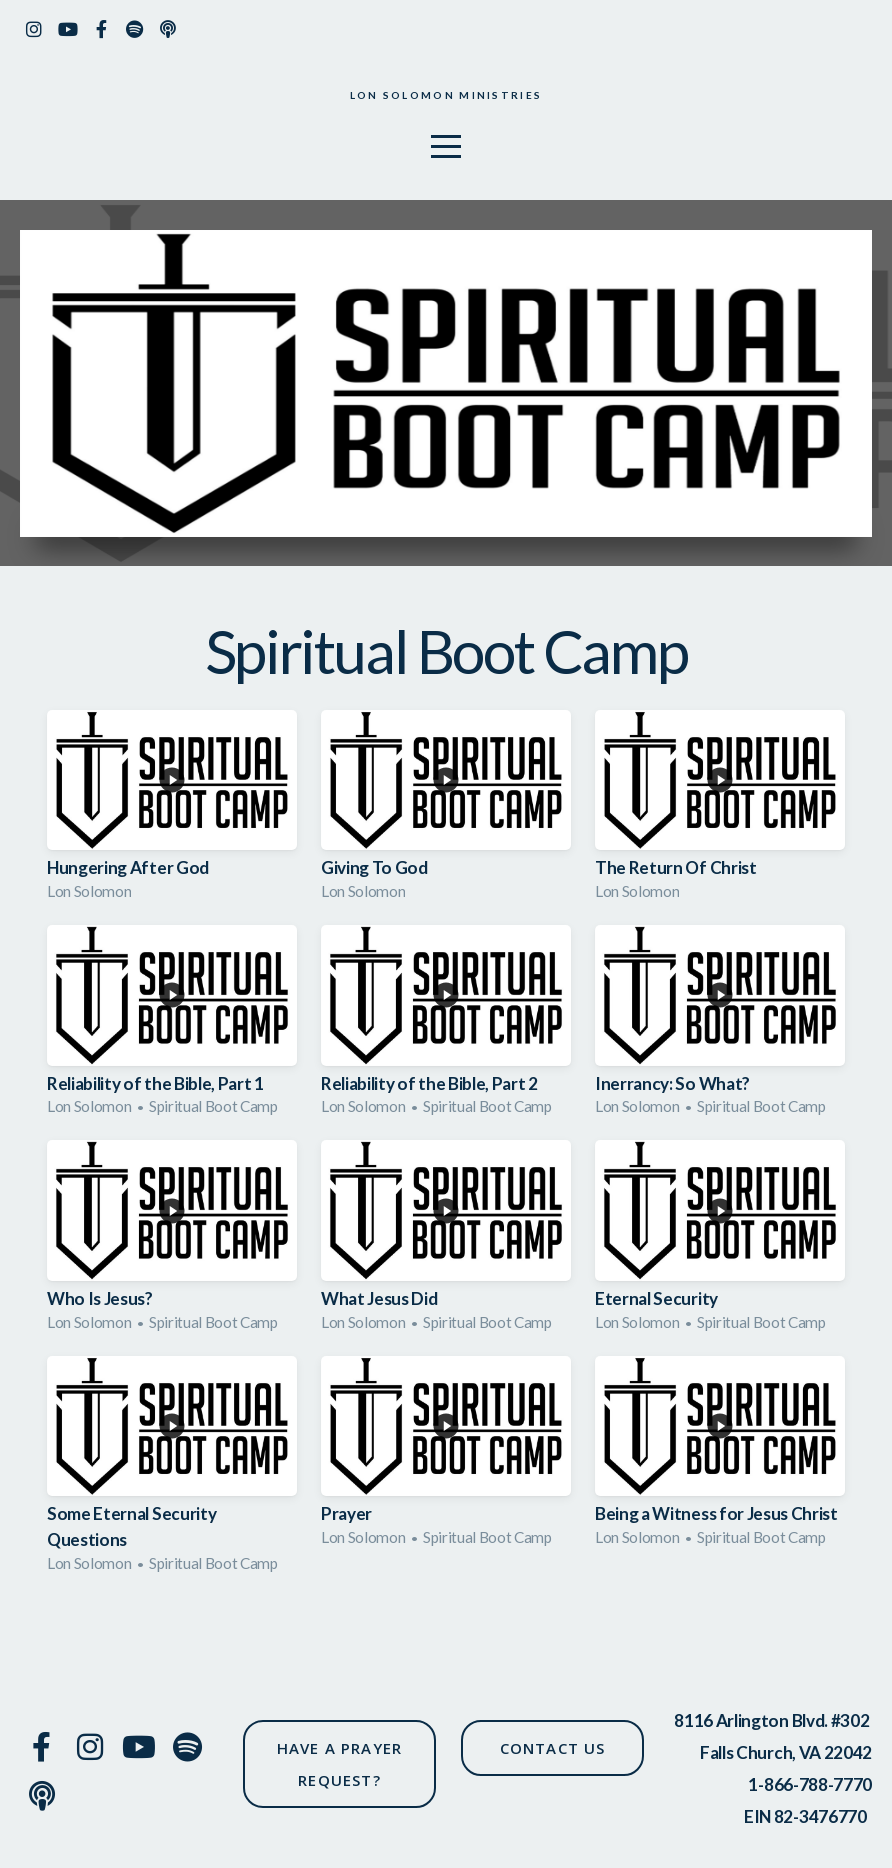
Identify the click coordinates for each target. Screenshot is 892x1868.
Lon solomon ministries (445, 97)
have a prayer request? (340, 1764)
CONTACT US (553, 1748)
